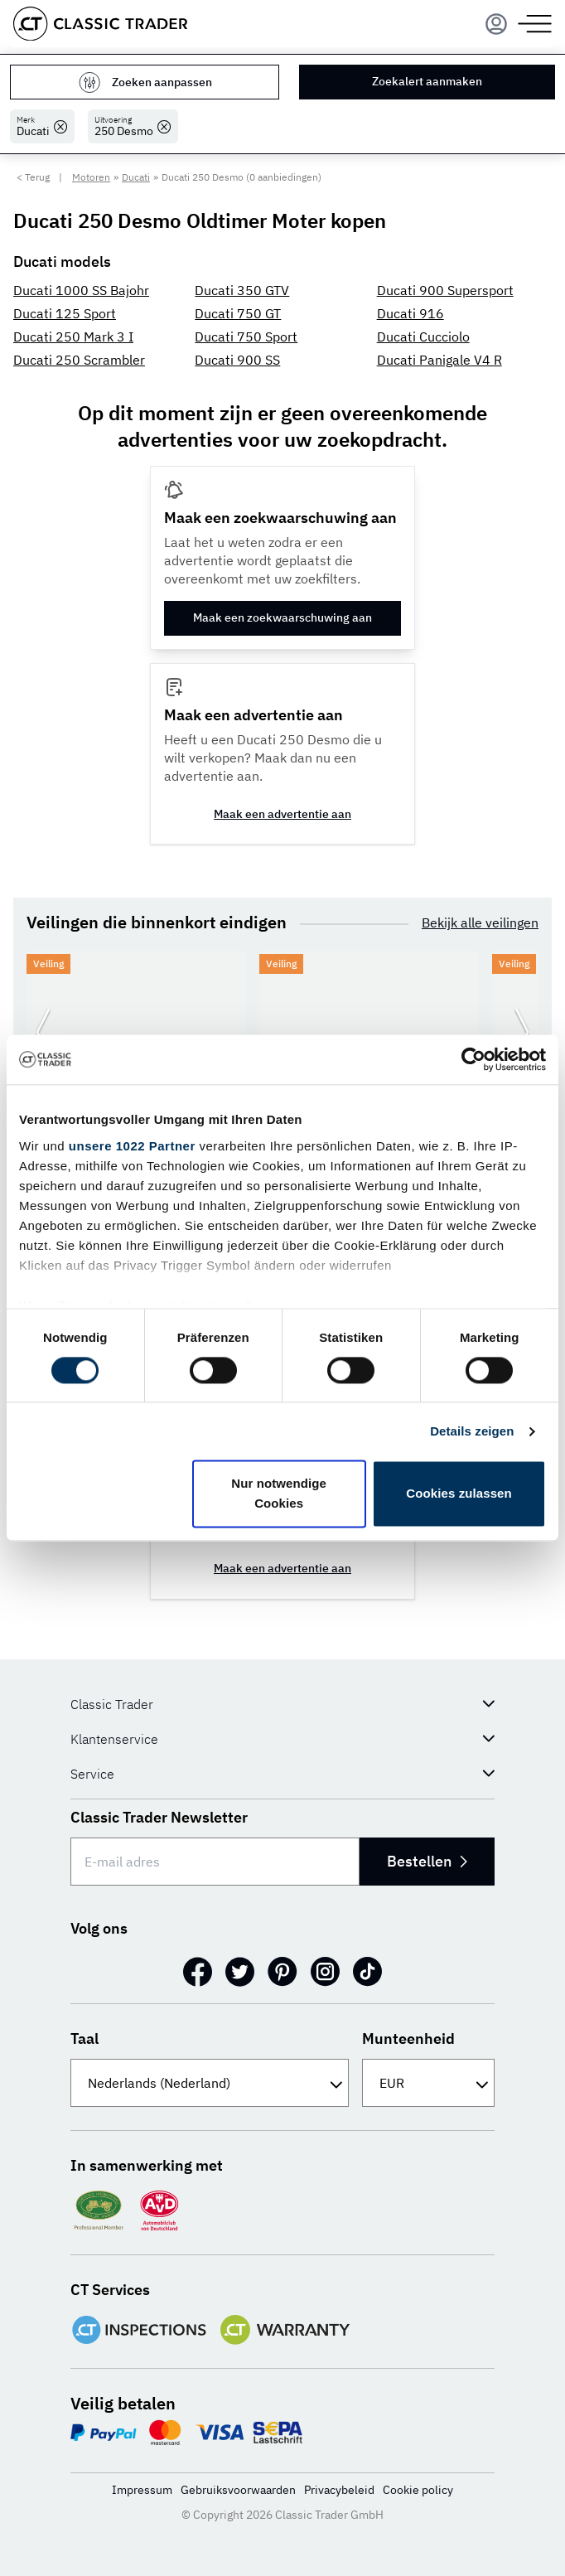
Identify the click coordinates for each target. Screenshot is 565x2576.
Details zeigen (472, 1431)
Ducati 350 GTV (242, 290)
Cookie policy (418, 2489)
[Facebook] (197, 1972)
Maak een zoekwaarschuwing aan (282, 617)
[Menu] (496, 24)
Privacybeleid (339, 2489)
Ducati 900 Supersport (445, 290)
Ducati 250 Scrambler (79, 359)
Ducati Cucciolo (423, 336)
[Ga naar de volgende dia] (521, 1032)
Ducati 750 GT (238, 313)
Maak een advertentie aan (282, 813)
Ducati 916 (410, 313)
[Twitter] (239, 1972)
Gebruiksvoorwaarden (238, 2489)
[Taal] (209, 2083)
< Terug (33, 177)
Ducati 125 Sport (64, 313)
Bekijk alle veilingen (480, 922)
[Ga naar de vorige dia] (43, 1032)
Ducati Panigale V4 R (439, 359)
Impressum (142, 2489)
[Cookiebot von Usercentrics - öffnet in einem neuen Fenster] (473, 1059)
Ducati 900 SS (237, 359)
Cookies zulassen (458, 1494)
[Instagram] (325, 1972)
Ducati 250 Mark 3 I (73, 336)
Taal (84, 2038)
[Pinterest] (282, 1972)
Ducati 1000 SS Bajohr (81, 290)
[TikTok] (367, 1972)
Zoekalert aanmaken (427, 81)
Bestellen (427, 1861)
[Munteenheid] (428, 2083)
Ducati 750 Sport (246, 336)
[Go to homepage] (100, 24)
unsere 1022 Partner (132, 1146)
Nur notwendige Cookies (278, 1494)
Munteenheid (408, 2038)
